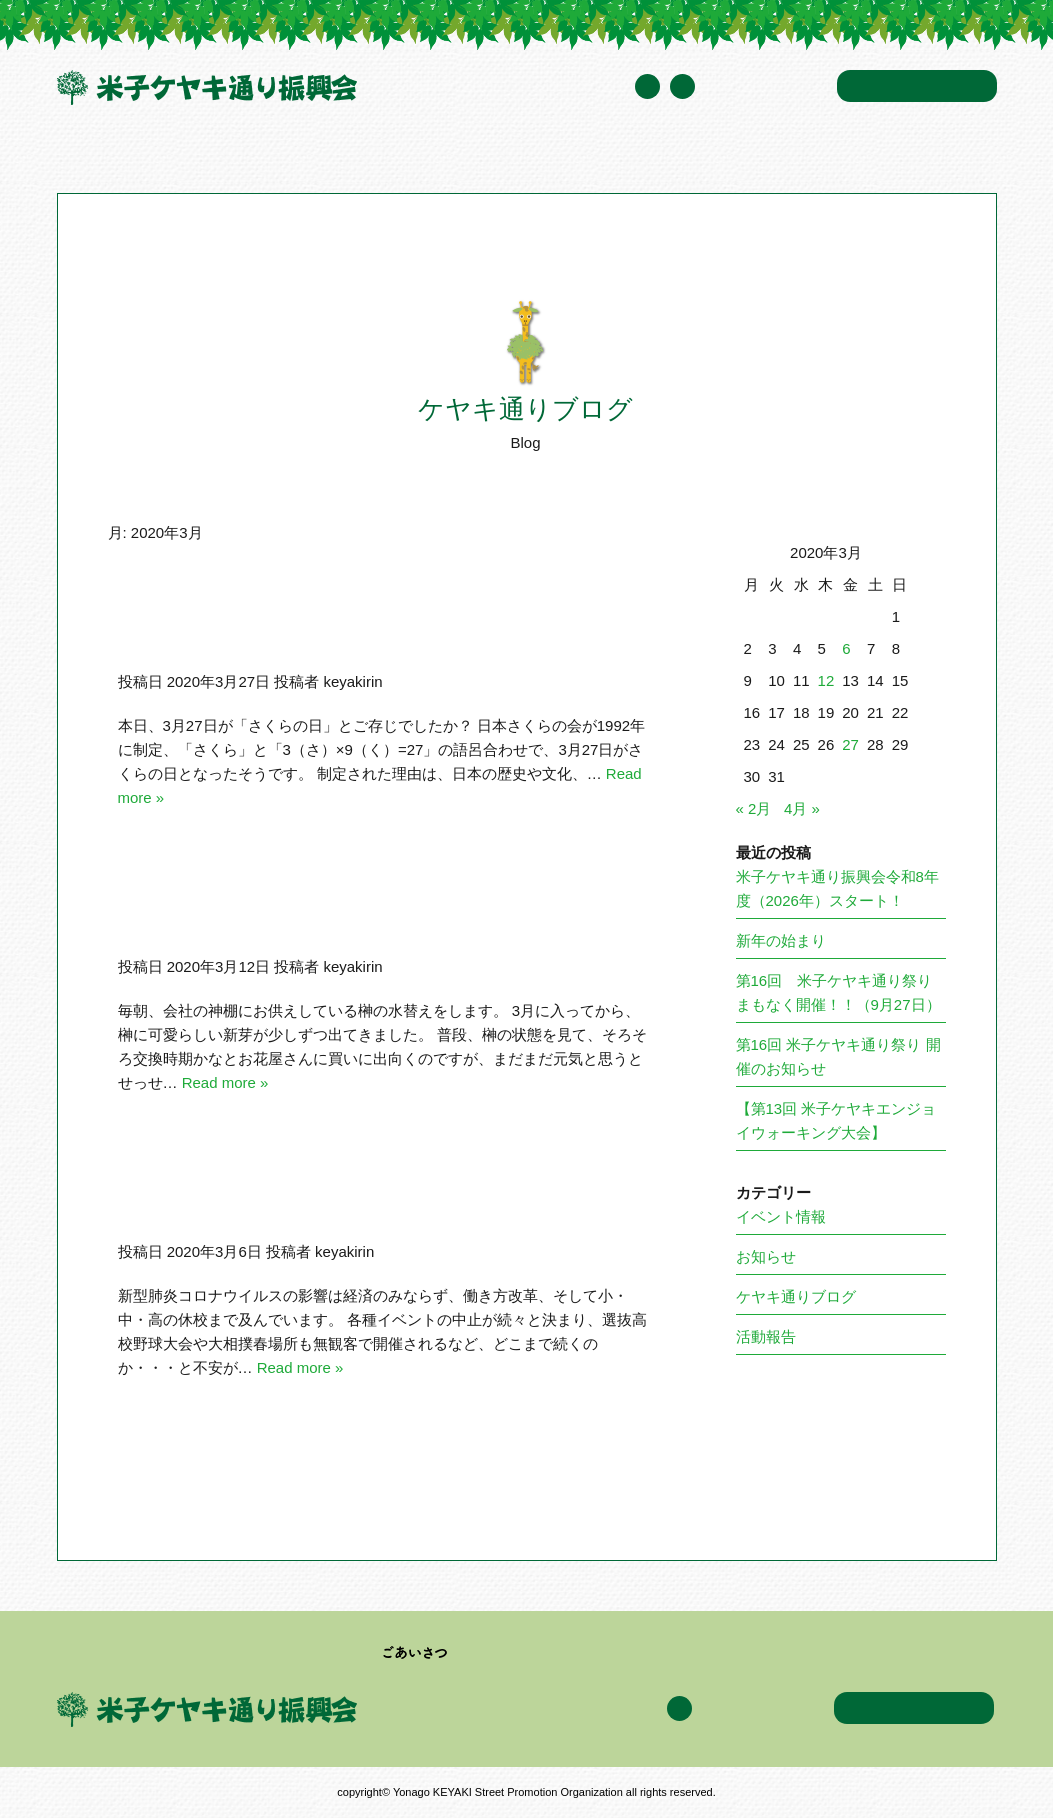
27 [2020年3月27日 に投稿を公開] (850, 744)
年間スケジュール (766, 87)
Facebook (682, 86)
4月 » (802, 808)
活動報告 (766, 1336)
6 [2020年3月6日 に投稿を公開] (846, 648)
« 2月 (754, 808)
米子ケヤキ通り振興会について (258, 154)
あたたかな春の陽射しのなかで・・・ (311, 914)
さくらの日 (203, 629)
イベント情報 (576, 154)
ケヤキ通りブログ (693, 154)
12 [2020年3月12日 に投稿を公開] (826, 680)
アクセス (795, 154)
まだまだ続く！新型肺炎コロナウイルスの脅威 (347, 1199)
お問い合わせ (917, 86)
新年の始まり (781, 940)
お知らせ (766, 1256)
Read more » (225, 1082)
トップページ (96, 154)
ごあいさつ (415, 1653)
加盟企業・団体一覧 (447, 154)
